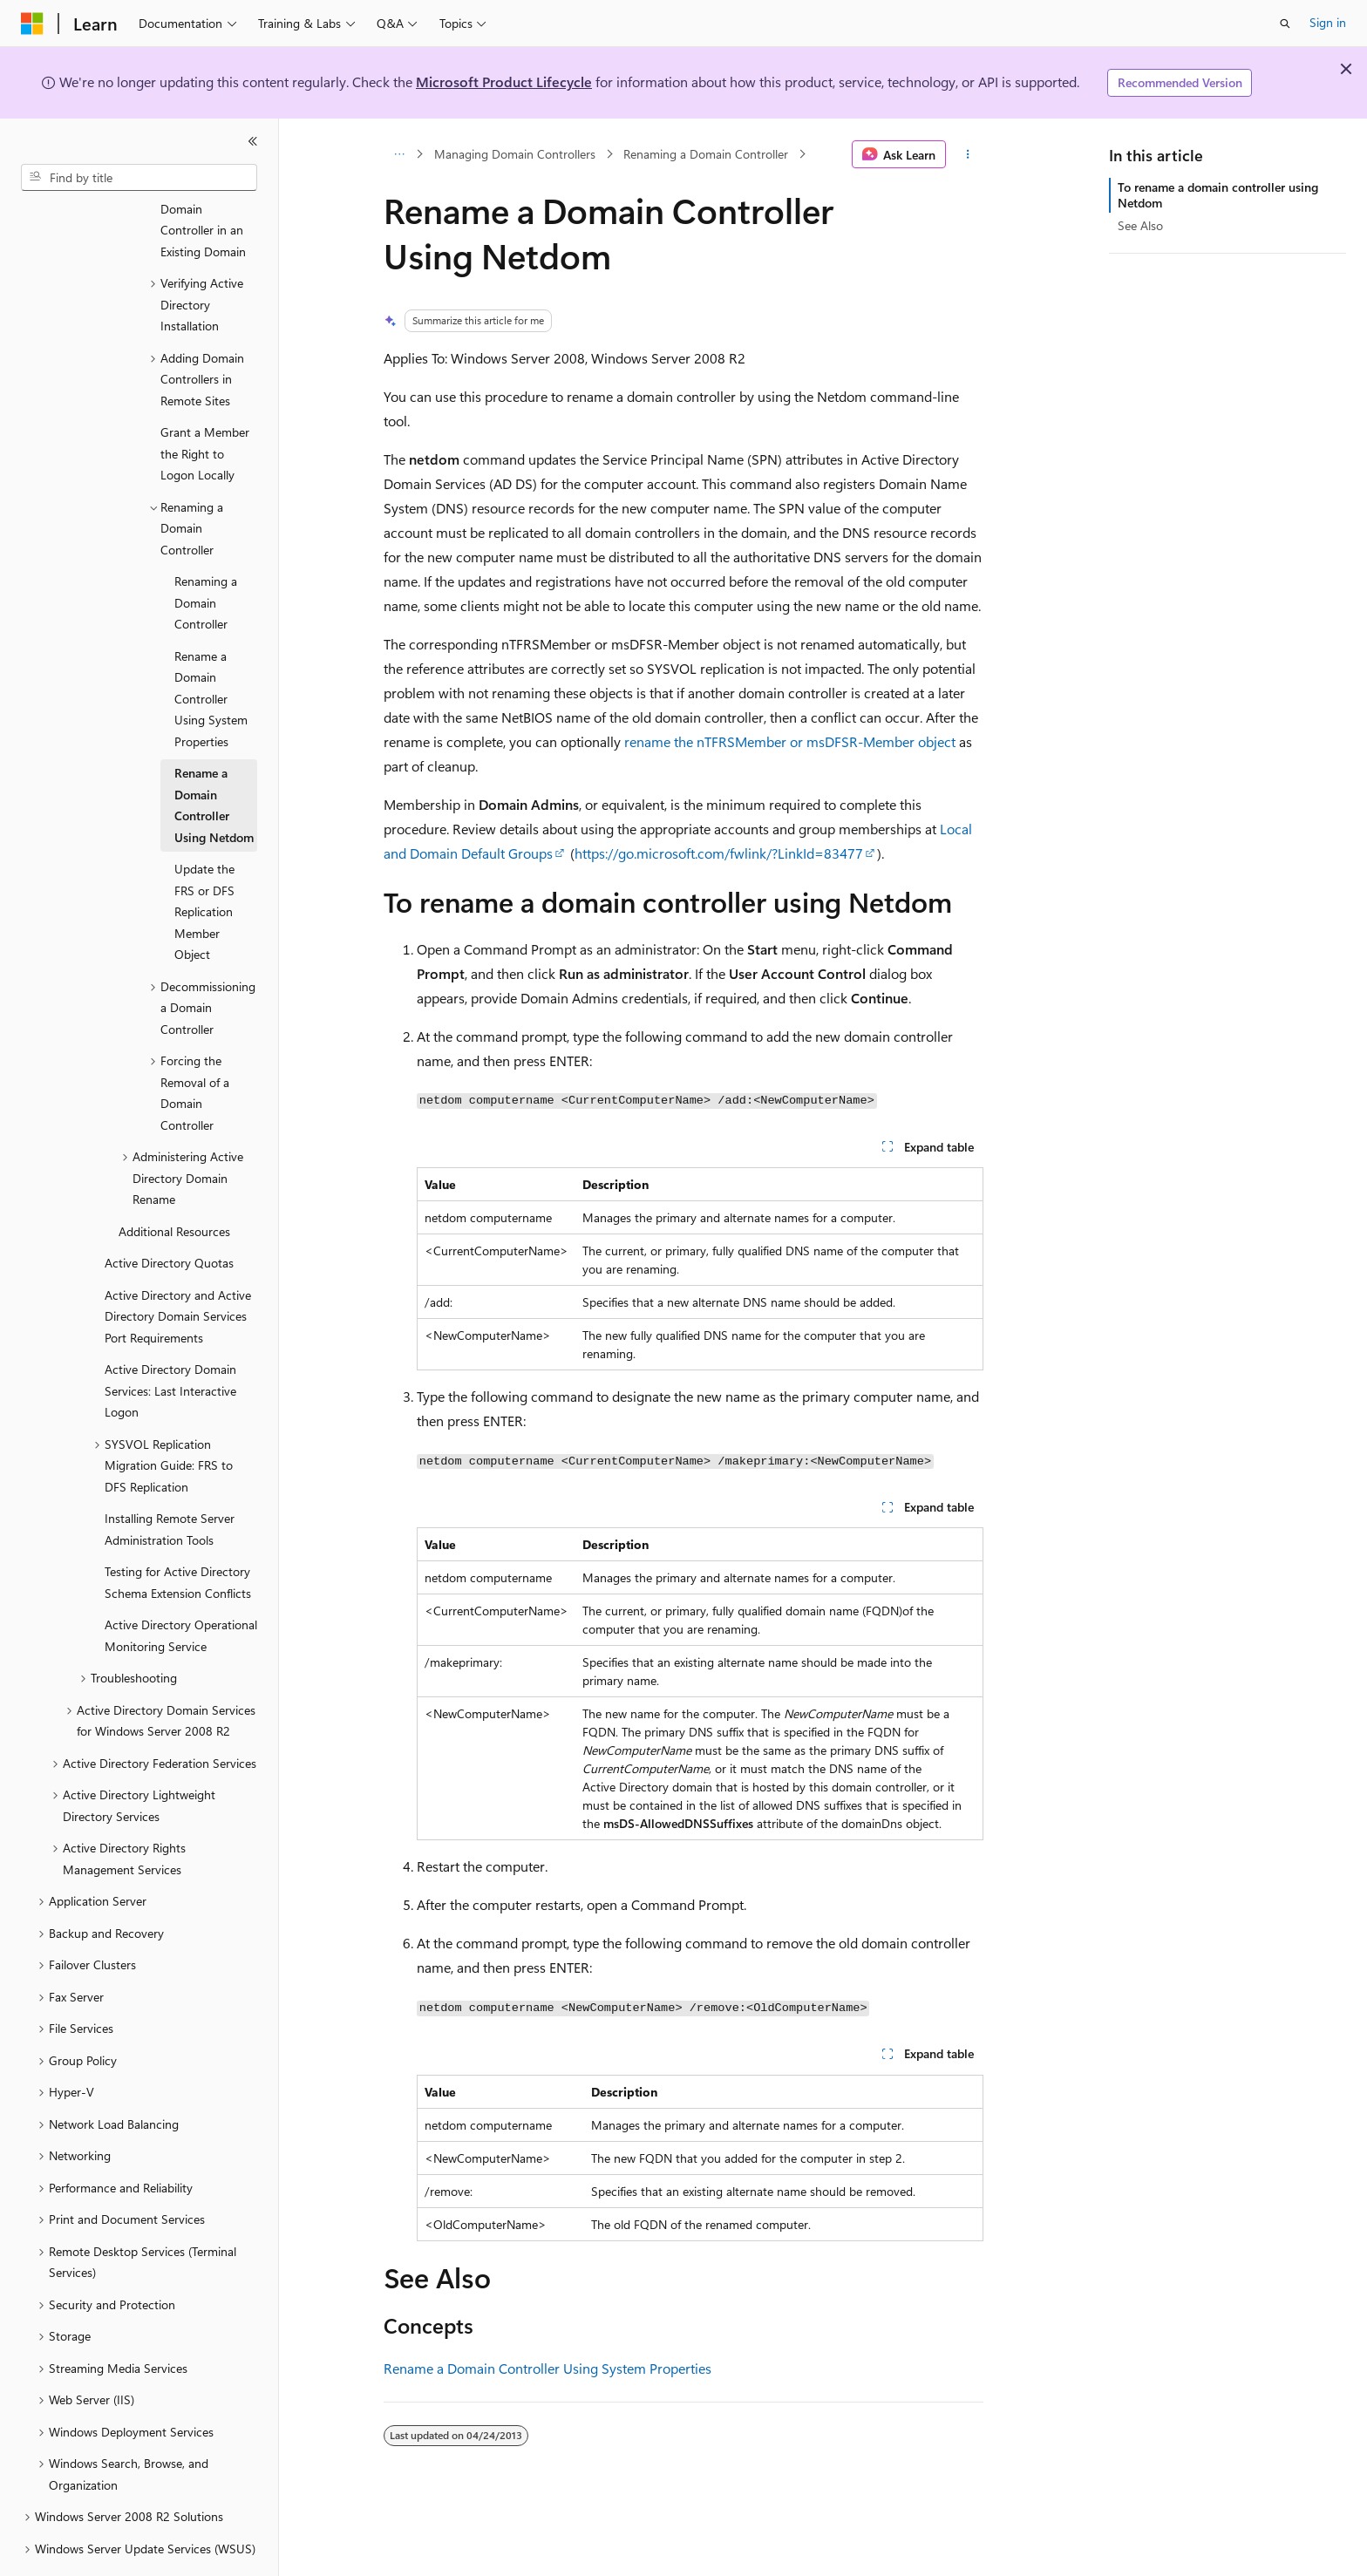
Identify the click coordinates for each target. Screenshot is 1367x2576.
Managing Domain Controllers (514, 154)
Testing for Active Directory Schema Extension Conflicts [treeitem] (178, 1534)
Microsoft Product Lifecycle (504, 81)
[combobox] (139, 178)
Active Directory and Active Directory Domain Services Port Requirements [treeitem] (178, 1268)
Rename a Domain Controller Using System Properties (547, 2368)
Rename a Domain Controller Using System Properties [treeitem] (211, 651)
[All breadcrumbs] (399, 154)
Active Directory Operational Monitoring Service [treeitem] (181, 1587)
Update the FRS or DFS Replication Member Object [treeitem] (204, 863)
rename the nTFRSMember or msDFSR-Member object (790, 741)
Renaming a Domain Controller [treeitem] (205, 554)
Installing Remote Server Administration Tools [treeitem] (170, 1481)
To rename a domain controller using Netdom (1218, 195)
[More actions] (968, 154)
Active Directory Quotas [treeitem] (169, 1214)
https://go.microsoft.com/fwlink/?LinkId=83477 (719, 853)
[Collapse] (253, 141)
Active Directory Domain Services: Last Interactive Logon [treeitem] (170, 1342)
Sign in (1327, 22)
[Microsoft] (32, 23)
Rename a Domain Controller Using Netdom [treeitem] (214, 757)
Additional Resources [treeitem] (174, 1183)
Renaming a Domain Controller (705, 154)
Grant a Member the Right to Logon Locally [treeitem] (204, 405)
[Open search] (1285, 23)
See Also (1140, 225)
